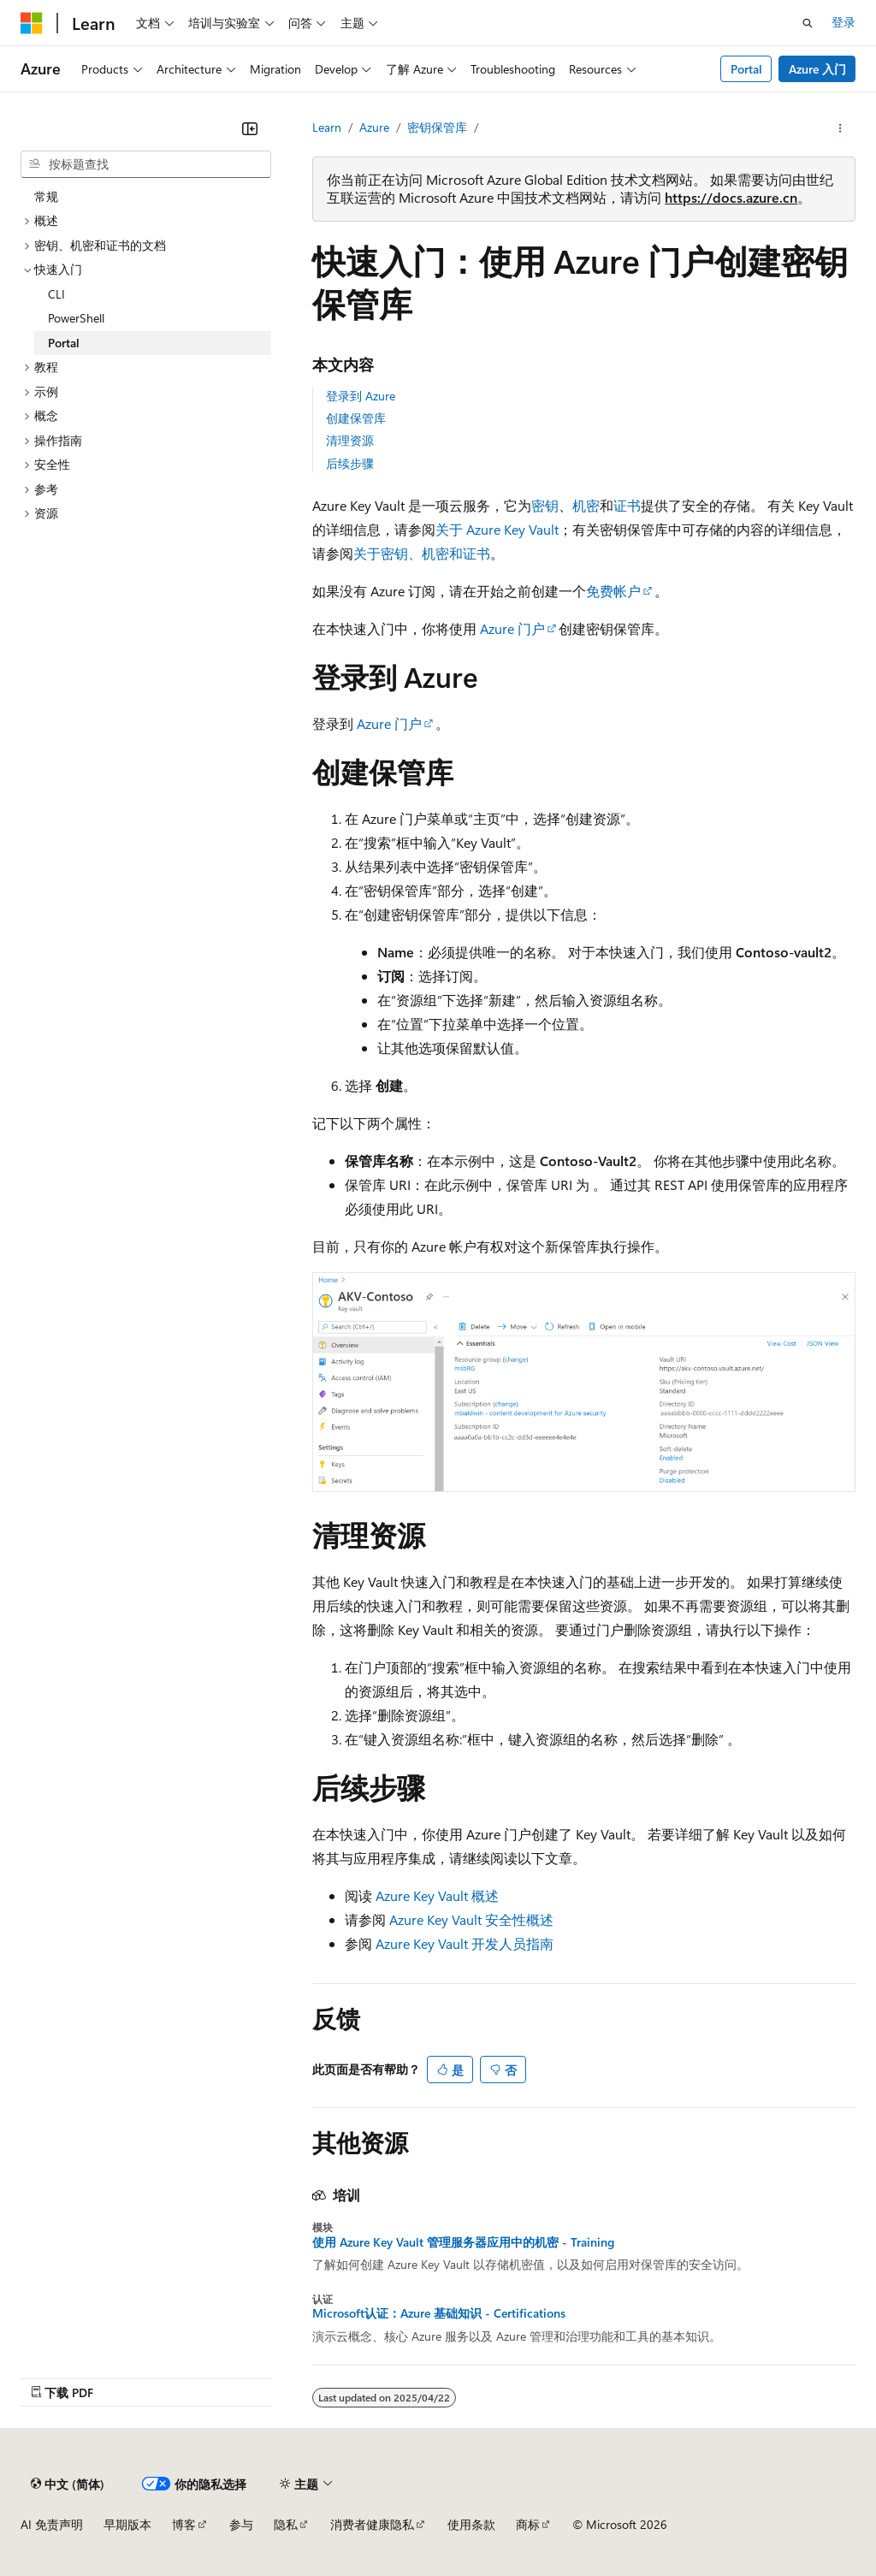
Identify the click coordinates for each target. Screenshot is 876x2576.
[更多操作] (840, 128)
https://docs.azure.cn (731, 197)
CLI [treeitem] (56, 294)
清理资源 (350, 440)
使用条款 (471, 2524)
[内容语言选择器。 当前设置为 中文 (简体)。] (68, 2483)
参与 (241, 2524)
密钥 (545, 505)
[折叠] (249, 128)
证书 (627, 505)
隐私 (286, 2524)
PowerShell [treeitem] (76, 318)
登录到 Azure (360, 396)
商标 (528, 2524)
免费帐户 (613, 591)
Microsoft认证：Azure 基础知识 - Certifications (438, 2313)
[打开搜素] (807, 23)
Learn (326, 127)
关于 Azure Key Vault (497, 529)
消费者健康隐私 (372, 2524)
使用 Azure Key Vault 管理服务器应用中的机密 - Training (463, 2242)
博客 (184, 2524)
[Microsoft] (32, 23)
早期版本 (127, 2524)
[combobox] (146, 164)
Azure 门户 (512, 628)
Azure (374, 127)
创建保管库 (356, 418)
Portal (746, 69)
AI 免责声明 (52, 2524)
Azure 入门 (817, 69)
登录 (843, 22)
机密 (586, 505)
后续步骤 (350, 463)
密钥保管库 (437, 127)
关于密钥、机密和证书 (421, 553)
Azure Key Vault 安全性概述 (471, 1919)
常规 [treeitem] (46, 196)
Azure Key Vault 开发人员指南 (464, 1943)
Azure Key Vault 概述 (437, 1895)
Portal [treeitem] (64, 343)
